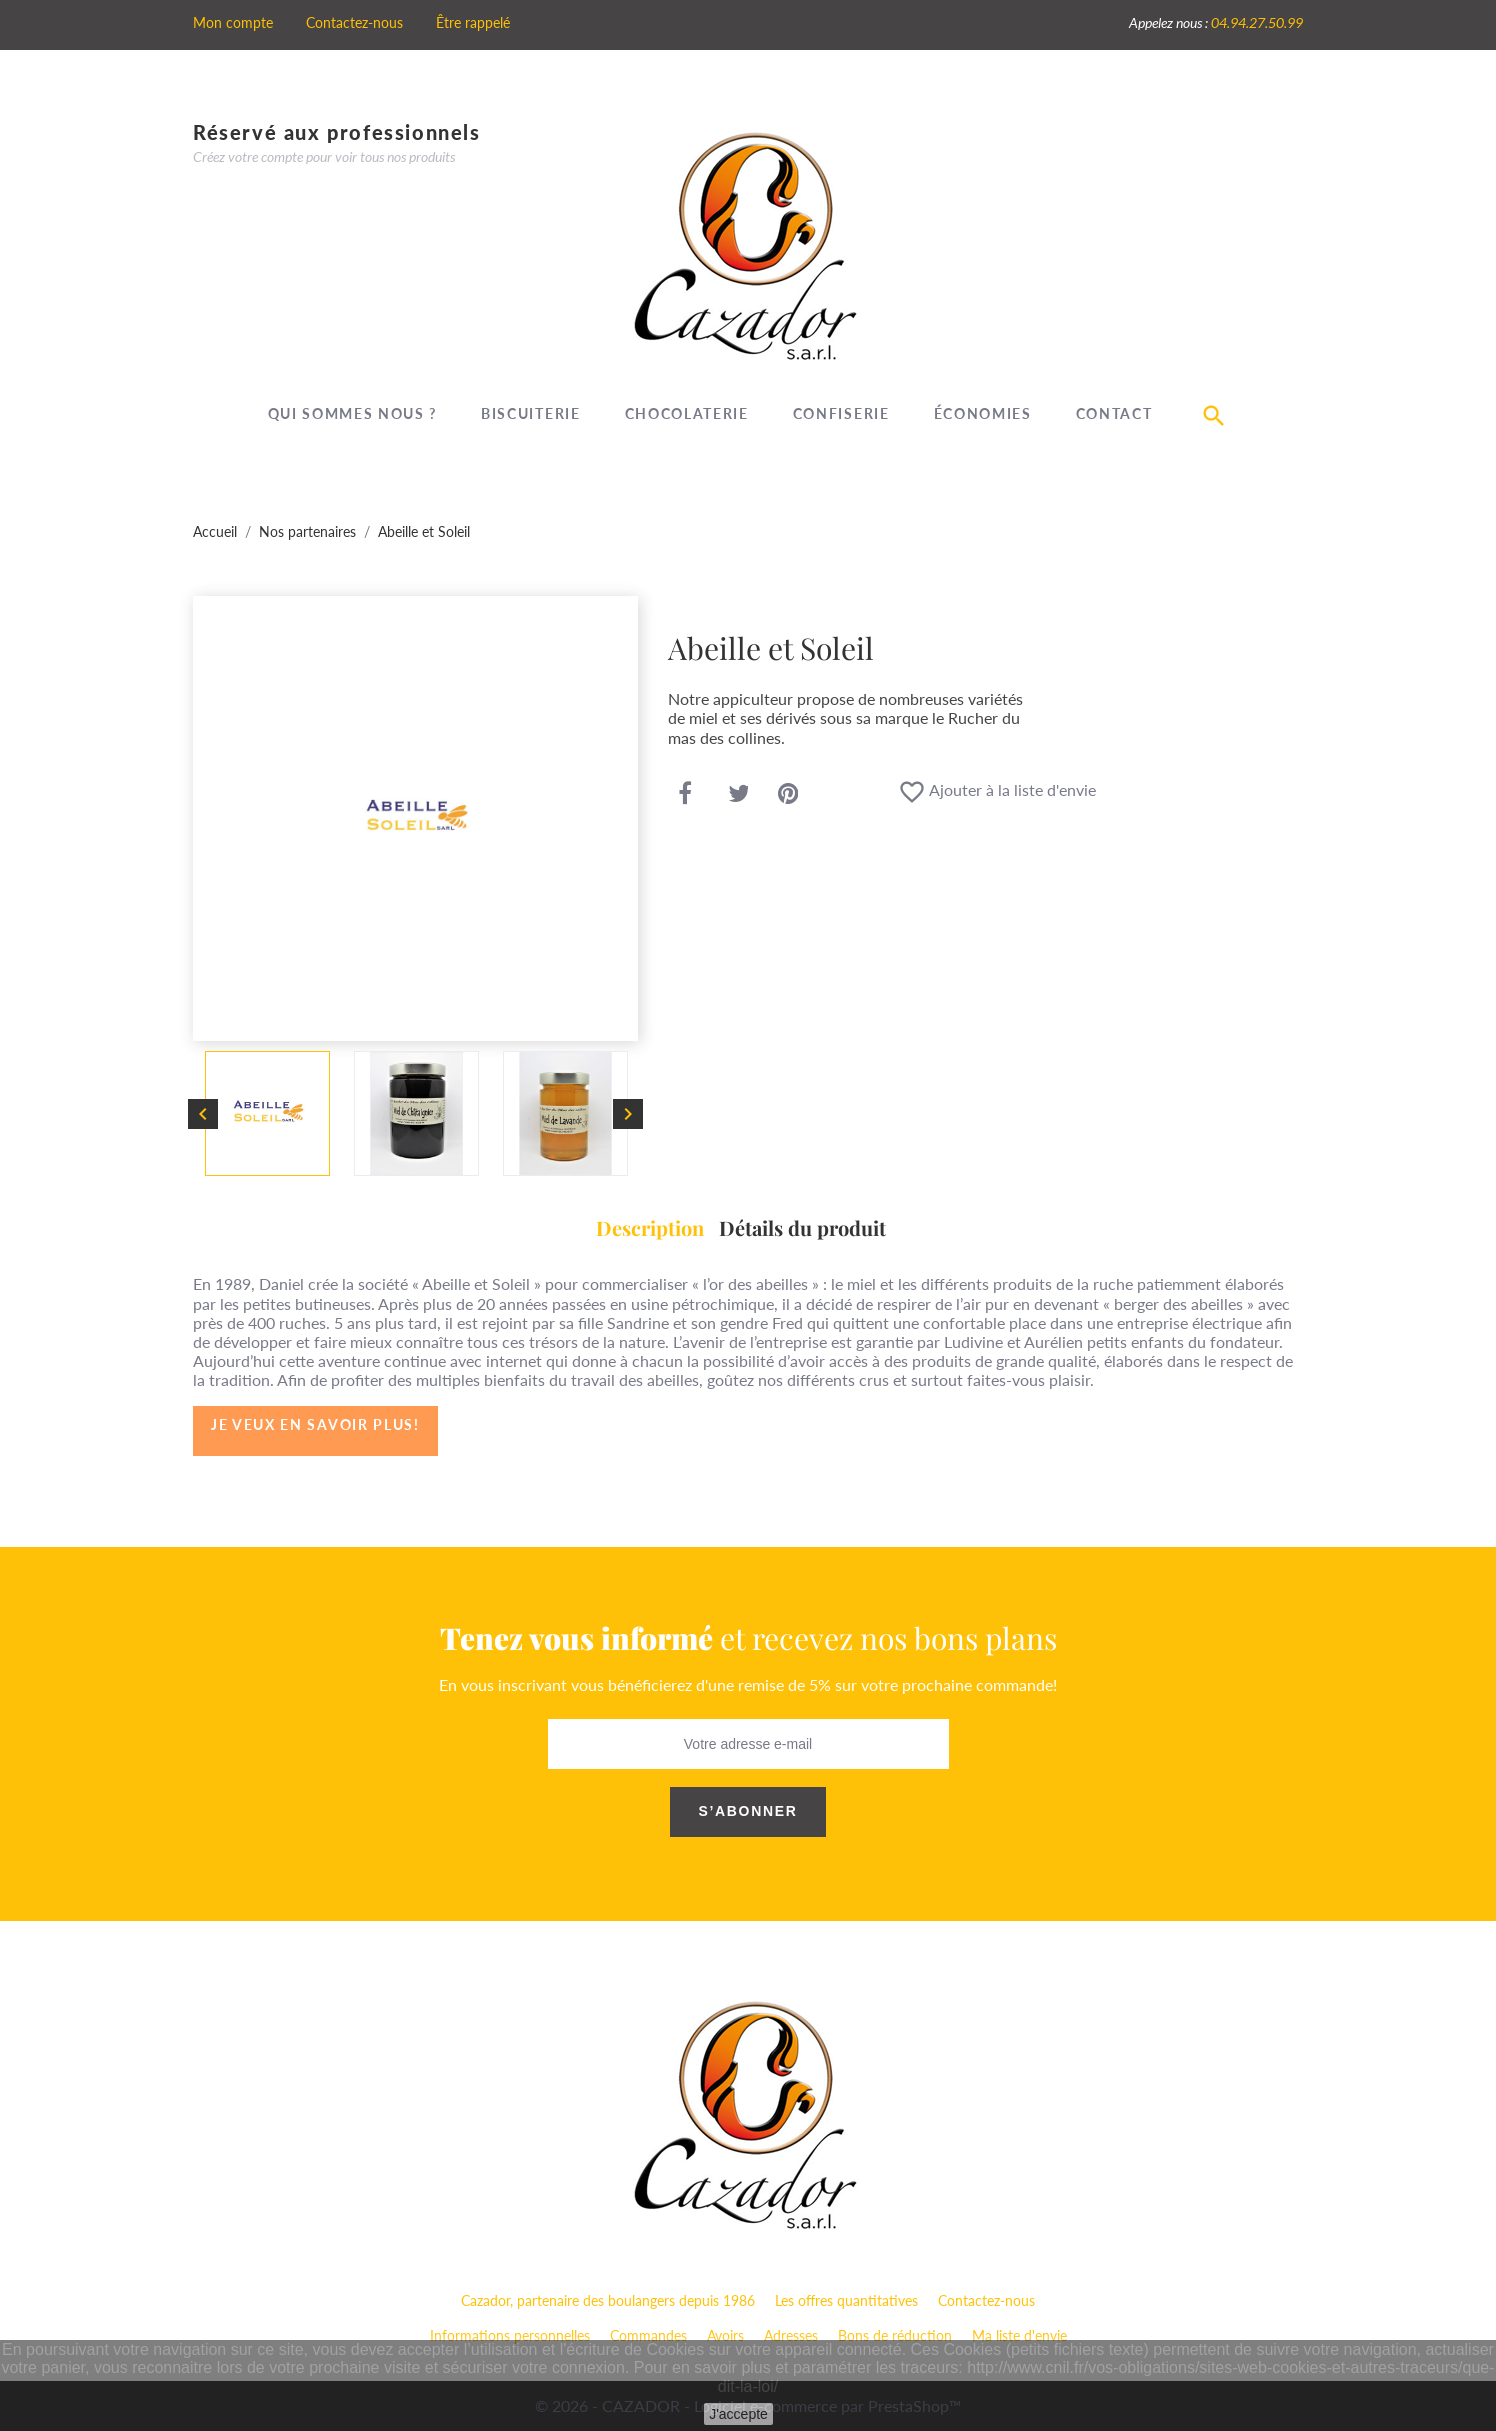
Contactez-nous (354, 22)
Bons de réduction (895, 2335)
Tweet (739, 794)
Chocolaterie (687, 413)
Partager (685, 794)
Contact (1114, 413)
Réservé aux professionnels (337, 132)
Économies (983, 413)
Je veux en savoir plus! (315, 1424)
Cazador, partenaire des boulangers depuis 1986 (608, 2300)
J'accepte (738, 2414)
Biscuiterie (530, 413)
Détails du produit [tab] (802, 1227)
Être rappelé (473, 22)
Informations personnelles (510, 2335)
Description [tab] (650, 1227)
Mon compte (233, 22)
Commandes (648, 2335)
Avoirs (725, 2335)
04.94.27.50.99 (1257, 22)
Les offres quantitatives (846, 2300)
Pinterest (788, 794)
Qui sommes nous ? (353, 413)
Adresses (791, 2335)
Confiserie (841, 413)
